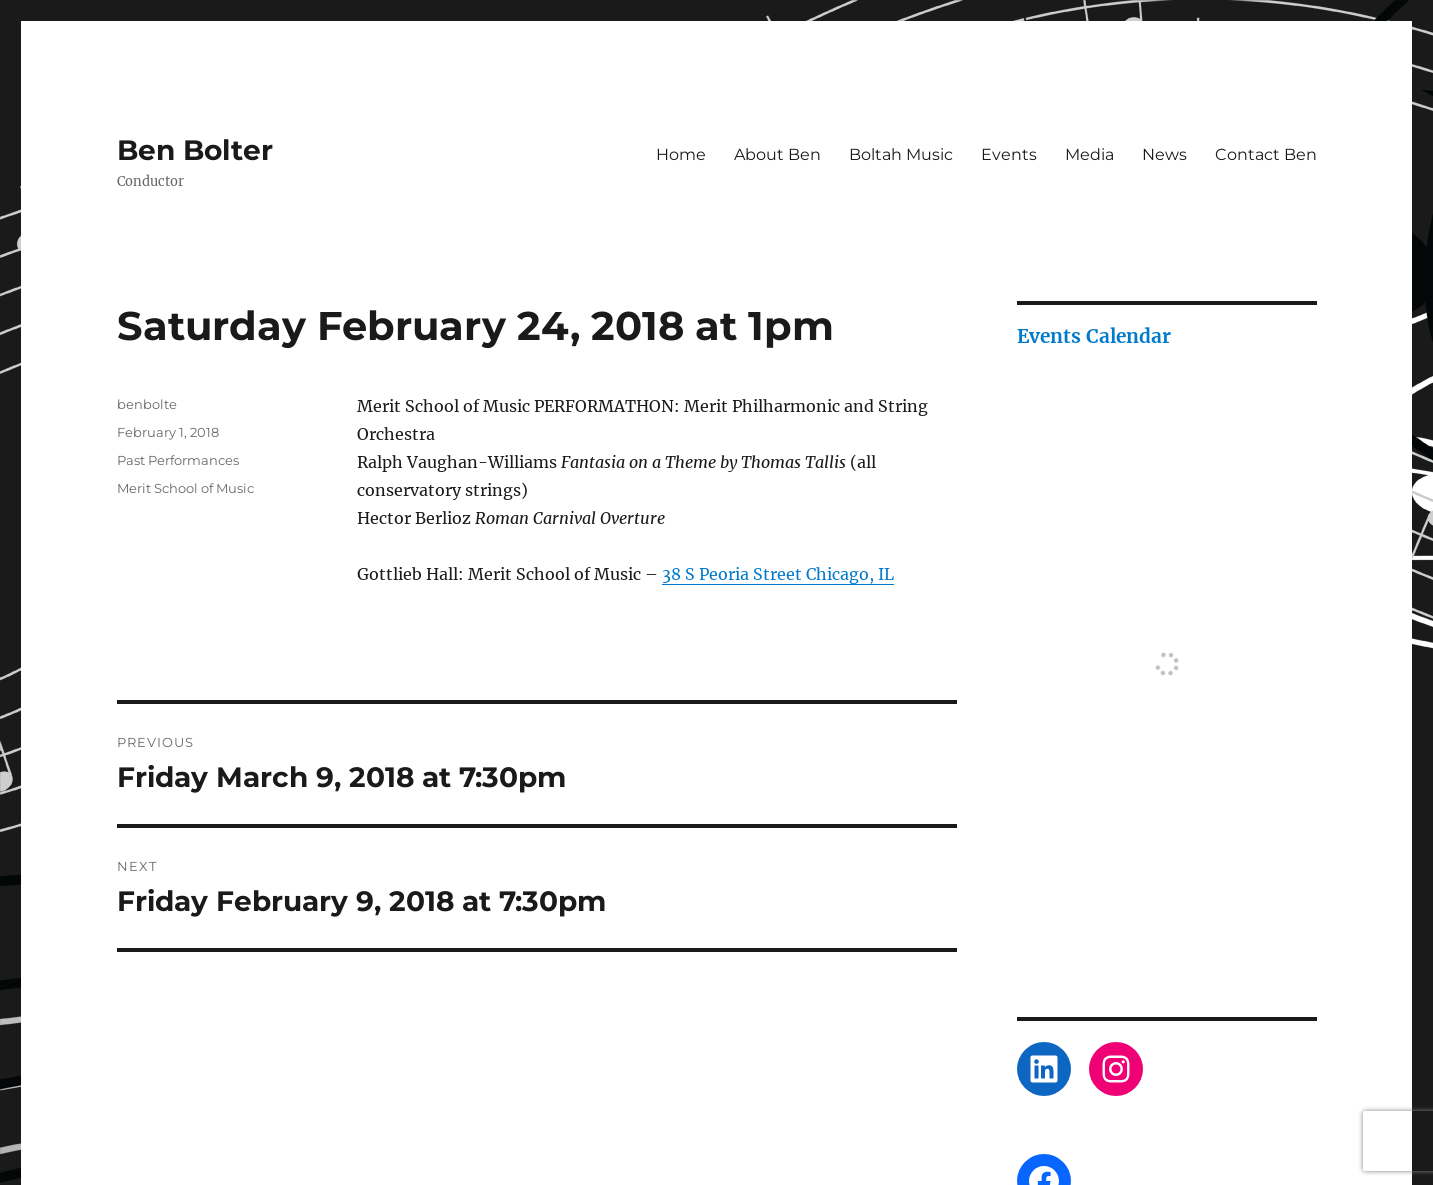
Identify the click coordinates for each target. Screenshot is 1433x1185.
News (1164, 154)
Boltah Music (901, 154)
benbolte (147, 404)
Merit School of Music (185, 488)
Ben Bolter (195, 150)
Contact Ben (1266, 154)
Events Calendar (1094, 336)
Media (1089, 154)
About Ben (777, 154)
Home (681, 154)
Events (1009, 154)
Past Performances (178, 460)
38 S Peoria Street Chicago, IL (778, 574)
